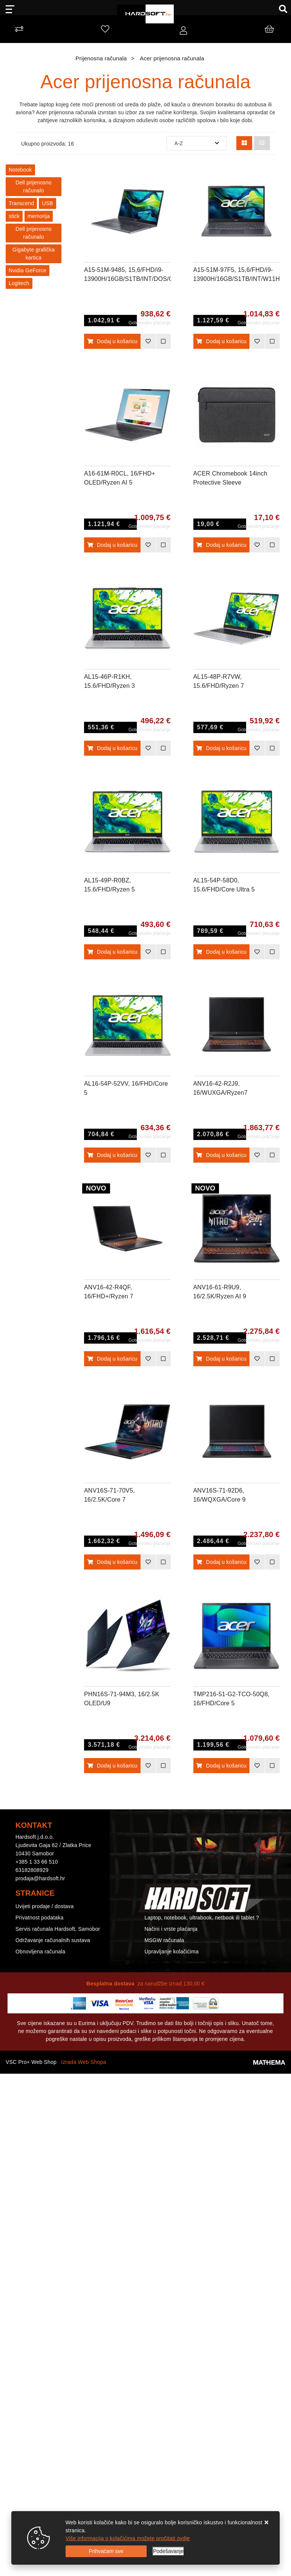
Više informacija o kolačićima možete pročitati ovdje (128, 2538)
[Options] (168, 2551)
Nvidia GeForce (27, 270)
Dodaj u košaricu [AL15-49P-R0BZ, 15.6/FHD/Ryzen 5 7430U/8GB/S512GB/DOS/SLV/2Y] (112, 952)
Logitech (19, 283)
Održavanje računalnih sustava (52, 1940)
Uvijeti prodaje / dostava (44, 1906)
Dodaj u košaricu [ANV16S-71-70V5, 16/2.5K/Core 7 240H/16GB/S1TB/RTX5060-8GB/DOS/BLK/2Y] (112, 1562)
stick (14, 216)
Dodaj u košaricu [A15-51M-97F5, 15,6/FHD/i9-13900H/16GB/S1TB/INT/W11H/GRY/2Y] (221, 341)
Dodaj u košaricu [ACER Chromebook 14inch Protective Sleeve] (221, 545)
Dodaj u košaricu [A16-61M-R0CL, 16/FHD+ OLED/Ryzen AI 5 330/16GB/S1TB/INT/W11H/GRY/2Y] (112, 545)
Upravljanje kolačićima (171, 1951)
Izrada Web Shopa (83, 2062)
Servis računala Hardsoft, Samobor (57, 1929)
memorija (39, 216)
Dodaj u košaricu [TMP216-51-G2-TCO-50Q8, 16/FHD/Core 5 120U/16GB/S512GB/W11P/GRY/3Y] (221, 1766)
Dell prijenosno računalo (33, 186)
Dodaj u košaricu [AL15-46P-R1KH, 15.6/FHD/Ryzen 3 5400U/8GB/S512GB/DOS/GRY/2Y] (112, 748)
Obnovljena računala (40, 1951)
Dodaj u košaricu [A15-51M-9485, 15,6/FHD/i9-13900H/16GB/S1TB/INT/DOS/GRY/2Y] (112, 341)
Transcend (21, 203)
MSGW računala (164, 1940)
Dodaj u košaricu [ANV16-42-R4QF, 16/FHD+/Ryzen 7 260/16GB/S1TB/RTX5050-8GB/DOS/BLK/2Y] (112, 1359)
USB (47, 203)
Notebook (20, 170)
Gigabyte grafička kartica (33, 254)
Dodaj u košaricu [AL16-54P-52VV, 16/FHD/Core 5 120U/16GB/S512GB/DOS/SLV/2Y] (112, 1155)
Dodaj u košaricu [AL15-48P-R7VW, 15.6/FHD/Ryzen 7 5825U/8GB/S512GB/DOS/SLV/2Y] (221, 748)
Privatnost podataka (39, 1918)
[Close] (106, 2551)
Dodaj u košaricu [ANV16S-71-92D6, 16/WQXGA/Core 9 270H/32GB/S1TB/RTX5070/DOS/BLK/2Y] (221, 1562)
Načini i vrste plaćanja (171, 1929)
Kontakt (153, 1906)
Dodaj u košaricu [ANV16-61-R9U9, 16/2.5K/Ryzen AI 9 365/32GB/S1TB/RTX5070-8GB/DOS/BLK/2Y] (221, 1359)
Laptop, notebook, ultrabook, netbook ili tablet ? (201, 1918)
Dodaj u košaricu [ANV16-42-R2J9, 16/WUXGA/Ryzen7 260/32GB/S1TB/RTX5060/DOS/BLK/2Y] (221, 1155)
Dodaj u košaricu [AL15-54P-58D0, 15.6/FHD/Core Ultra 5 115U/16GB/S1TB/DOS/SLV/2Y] (221, 952)
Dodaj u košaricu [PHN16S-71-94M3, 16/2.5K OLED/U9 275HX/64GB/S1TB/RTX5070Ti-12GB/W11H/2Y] (112, 1766)
